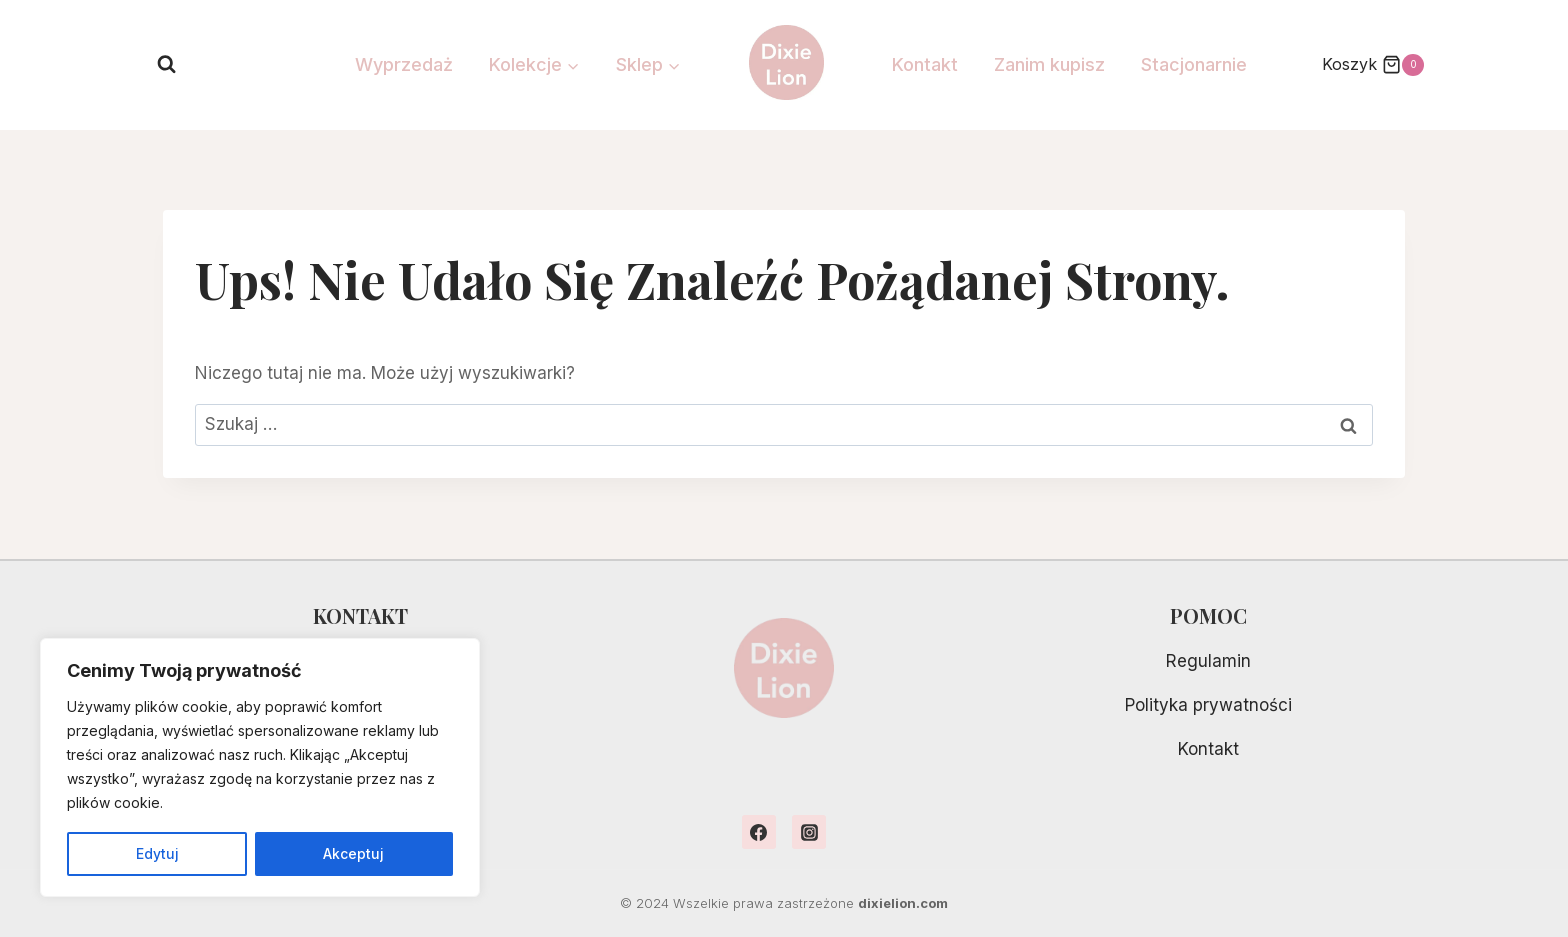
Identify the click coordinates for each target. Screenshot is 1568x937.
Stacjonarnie (1194, 64)
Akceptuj (354, 853)
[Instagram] (809, 832)
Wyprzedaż (404, 64)
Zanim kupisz (1049, 64)
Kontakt (925, 64)
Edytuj (157, 853)
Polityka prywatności (1208, 705)
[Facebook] (759, 832)
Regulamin (1208, 661)
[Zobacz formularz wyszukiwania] (166, 64)
